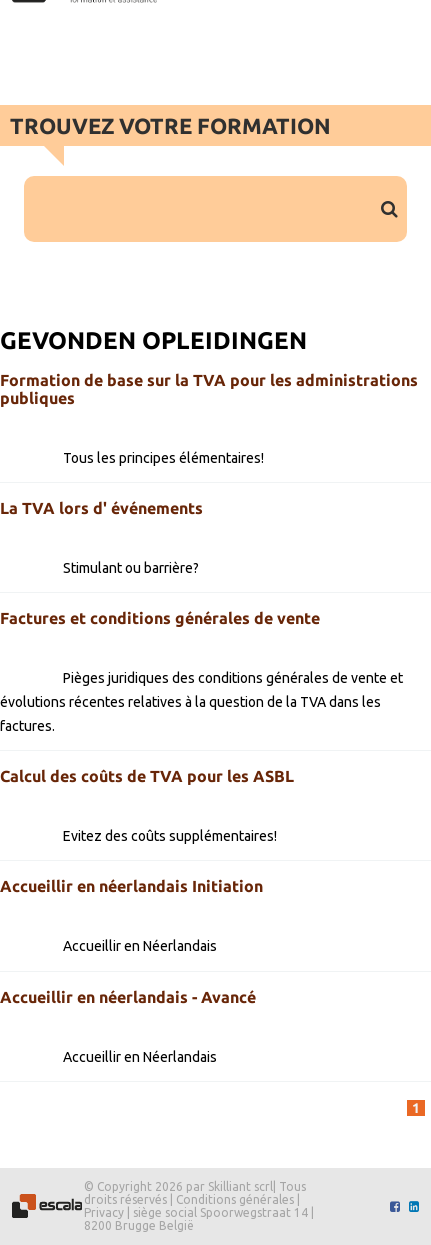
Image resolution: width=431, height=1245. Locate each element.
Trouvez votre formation (170, 125)
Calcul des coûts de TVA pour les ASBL (147, 776)
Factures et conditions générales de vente (160, 618)
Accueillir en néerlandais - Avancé (128, 997)
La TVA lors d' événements (101, 508)
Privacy (104, 1212)
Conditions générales (235, 1199)
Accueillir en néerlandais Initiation (131, 886)
